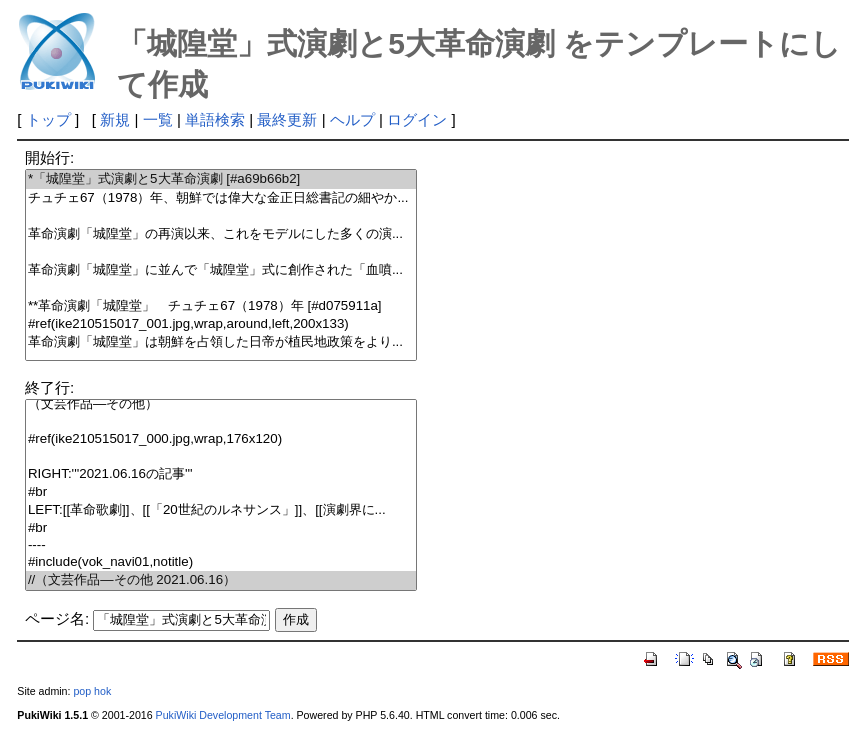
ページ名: (57, 618)
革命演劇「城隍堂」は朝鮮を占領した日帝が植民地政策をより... (221, 342)
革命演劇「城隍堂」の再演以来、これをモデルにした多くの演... (221, 234)
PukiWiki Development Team (223, 715)
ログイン (417, 119)
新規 (115, 119)
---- (221, 545)
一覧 (158, 119)
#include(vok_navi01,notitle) (221, 562)
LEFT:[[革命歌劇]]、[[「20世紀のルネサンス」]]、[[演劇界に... (221, 510)
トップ (48, 119)
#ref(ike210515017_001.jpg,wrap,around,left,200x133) (221, 324)
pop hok (92, 691)
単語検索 (215, 119)
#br (221, 492)
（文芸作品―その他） (221, 404)
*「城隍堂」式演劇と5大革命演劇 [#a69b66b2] (221, 179)
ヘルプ (352, 119)
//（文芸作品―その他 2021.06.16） (221, 580)
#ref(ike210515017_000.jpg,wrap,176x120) (221, 439)
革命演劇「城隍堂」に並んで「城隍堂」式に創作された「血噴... (221, 270)
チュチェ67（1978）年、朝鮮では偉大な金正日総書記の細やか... (221, 198)
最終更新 (287, 119)
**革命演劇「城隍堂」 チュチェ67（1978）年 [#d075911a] (221, 306)
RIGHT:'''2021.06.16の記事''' (221, 474)
